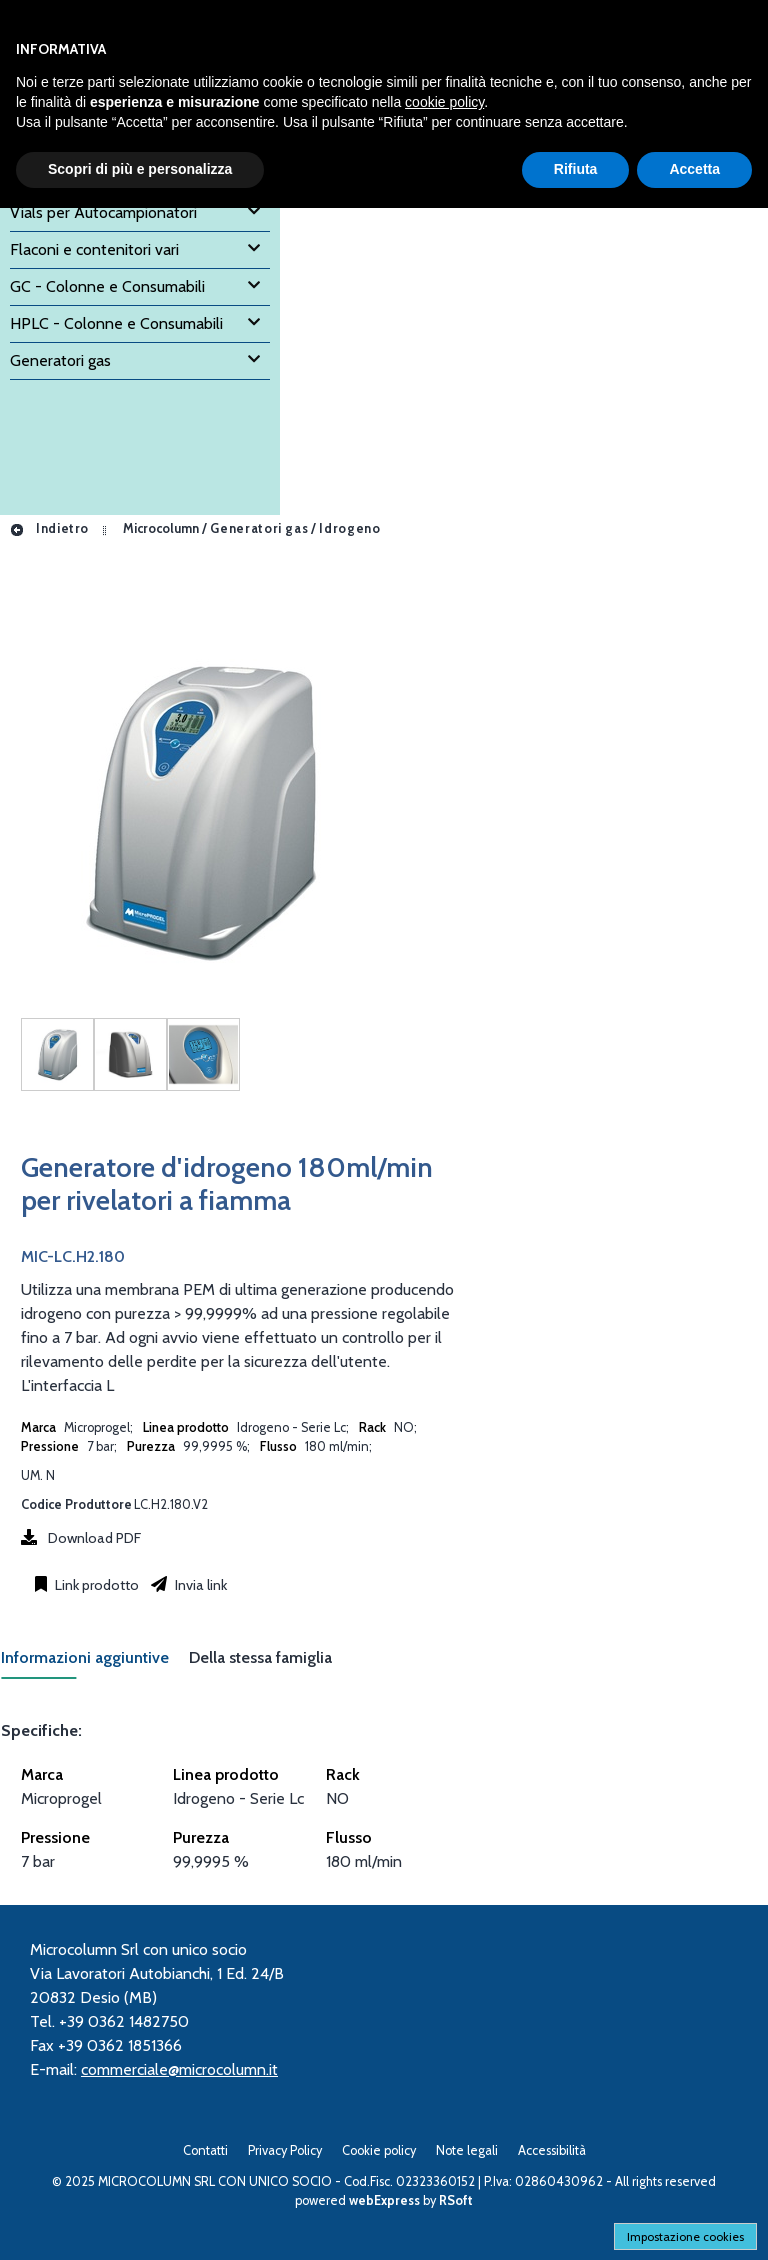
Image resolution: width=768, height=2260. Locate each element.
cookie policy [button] (444, 102)
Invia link (199, 1585)
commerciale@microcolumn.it (179, 2069)
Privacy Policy (285, 2150)
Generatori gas (259, 528)
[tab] (95, 1663)
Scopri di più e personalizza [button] (140, 169)
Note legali (467, 2150)
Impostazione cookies (685, 2236)
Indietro (49, 528)
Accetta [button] (694, 169)
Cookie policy (379, 2150)
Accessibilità (552, 2150)
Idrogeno (349, 528)
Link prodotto (95, 1585)
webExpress (384, 2200)
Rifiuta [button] (576, 169)
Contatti (205, 2150)
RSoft (456, 2200)
